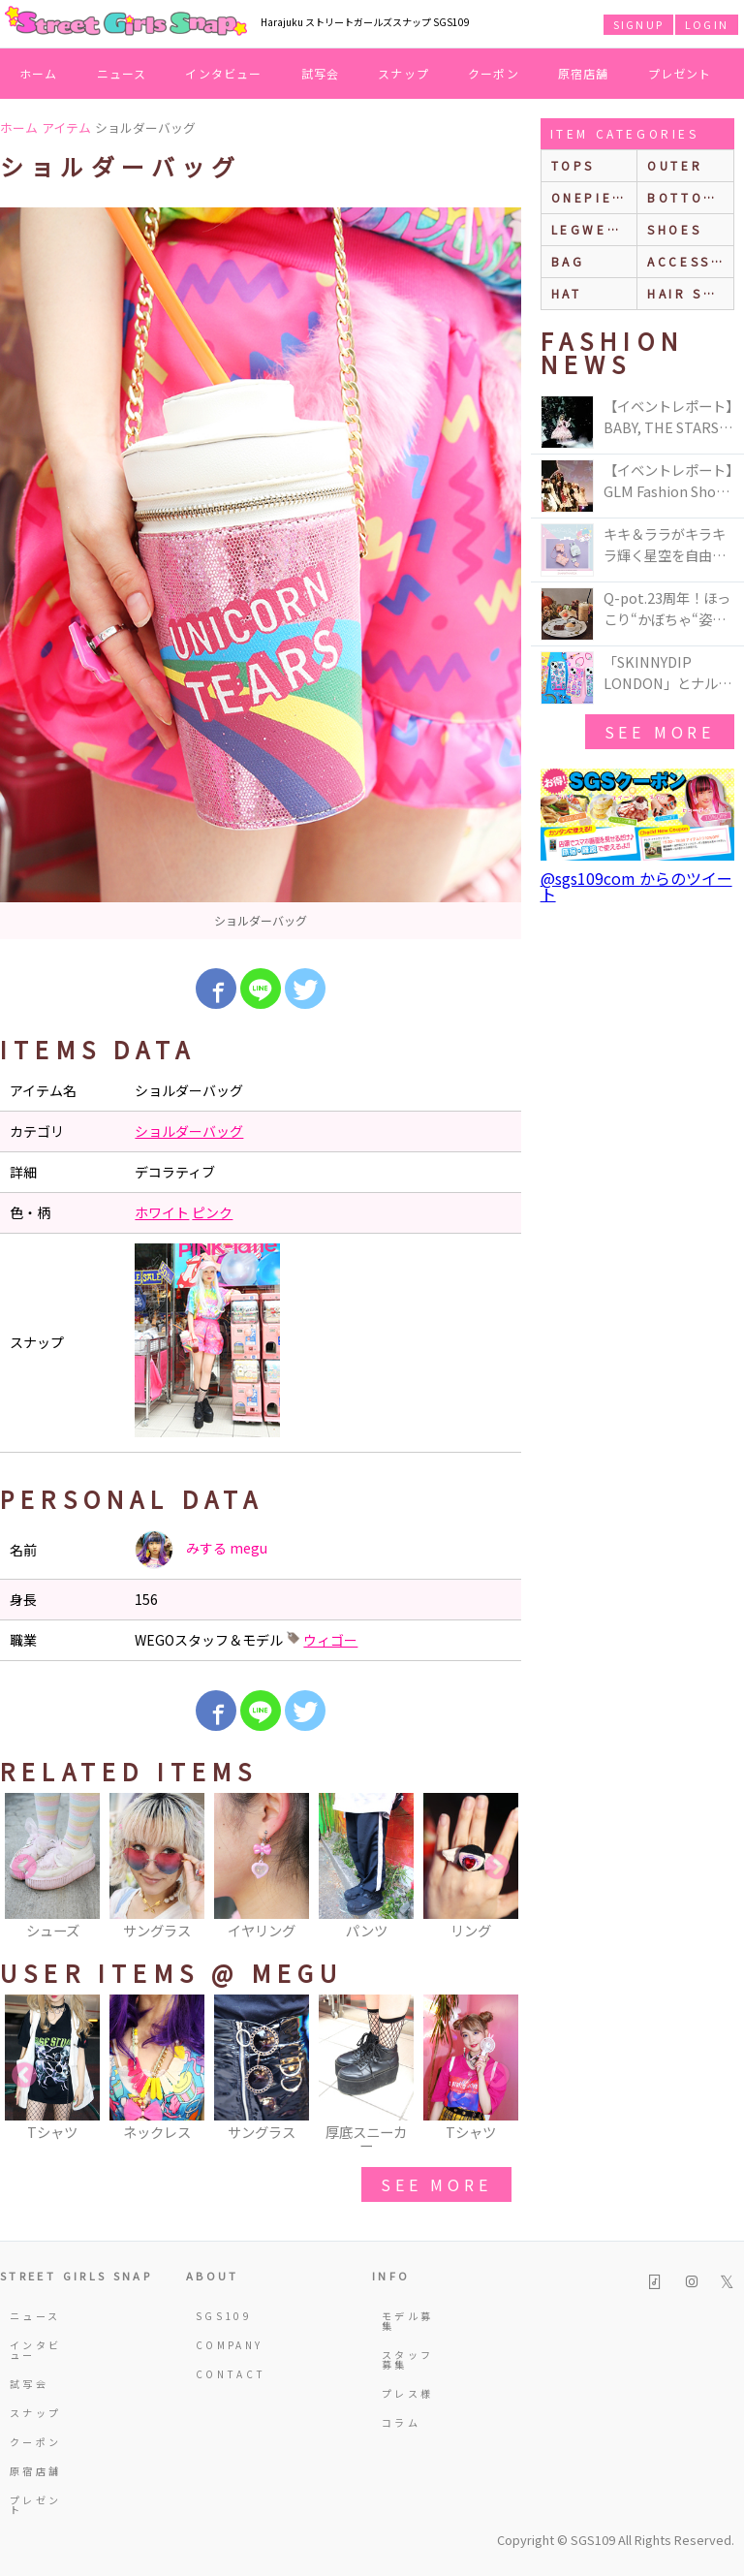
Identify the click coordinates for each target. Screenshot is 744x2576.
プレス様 (407, 2393)
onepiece (593, 197)
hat (566, 293)
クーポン (493, 73)
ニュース (122, 73)
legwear (590, 229)
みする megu (201, 1549)
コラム (401, 2422)
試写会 (320, 73)
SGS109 (223, 2316)
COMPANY (223, 2345)
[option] (260, 573)
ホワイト (162, 1212)
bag (568, 261)
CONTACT (223, 2374)
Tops (573, 165)
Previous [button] (24, 1867)
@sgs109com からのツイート (636, 885)
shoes (674, 229)
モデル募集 (407, 2321)
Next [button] (497, 1867)
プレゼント (680, 73)
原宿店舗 (583, 73)
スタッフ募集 (407, 2359)
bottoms (686, 197)
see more (436, 2184)
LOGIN (706, 24)
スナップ (403, 73)
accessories (690, 261)
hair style (690, 293)
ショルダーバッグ (189, 1131)
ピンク (212, 1212)
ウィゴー (330, 1639)
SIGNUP (638, 24)
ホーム (38, 73)
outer (674, 165)
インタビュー (223, 73)
